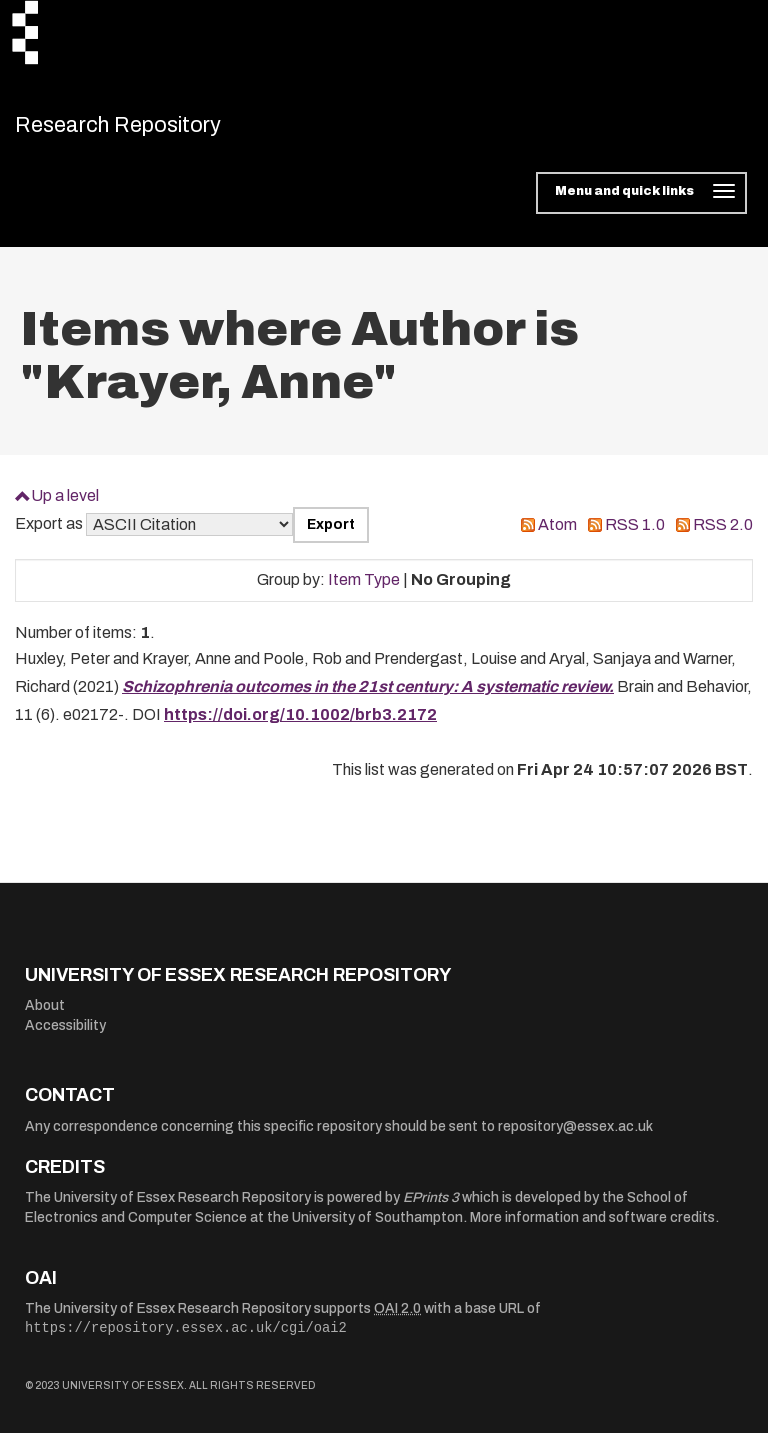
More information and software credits (592, 1228)
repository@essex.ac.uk (575, 1137)
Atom (557, 535)
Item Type (364, 590)
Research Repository (155, 130)
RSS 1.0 (635, 535)
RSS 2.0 (723, 535)
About (45, 1016)
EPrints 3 (431, 1208)
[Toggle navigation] (641, 204)
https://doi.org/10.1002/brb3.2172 (300, 725)
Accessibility (65, 1036)
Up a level (65, 505)
